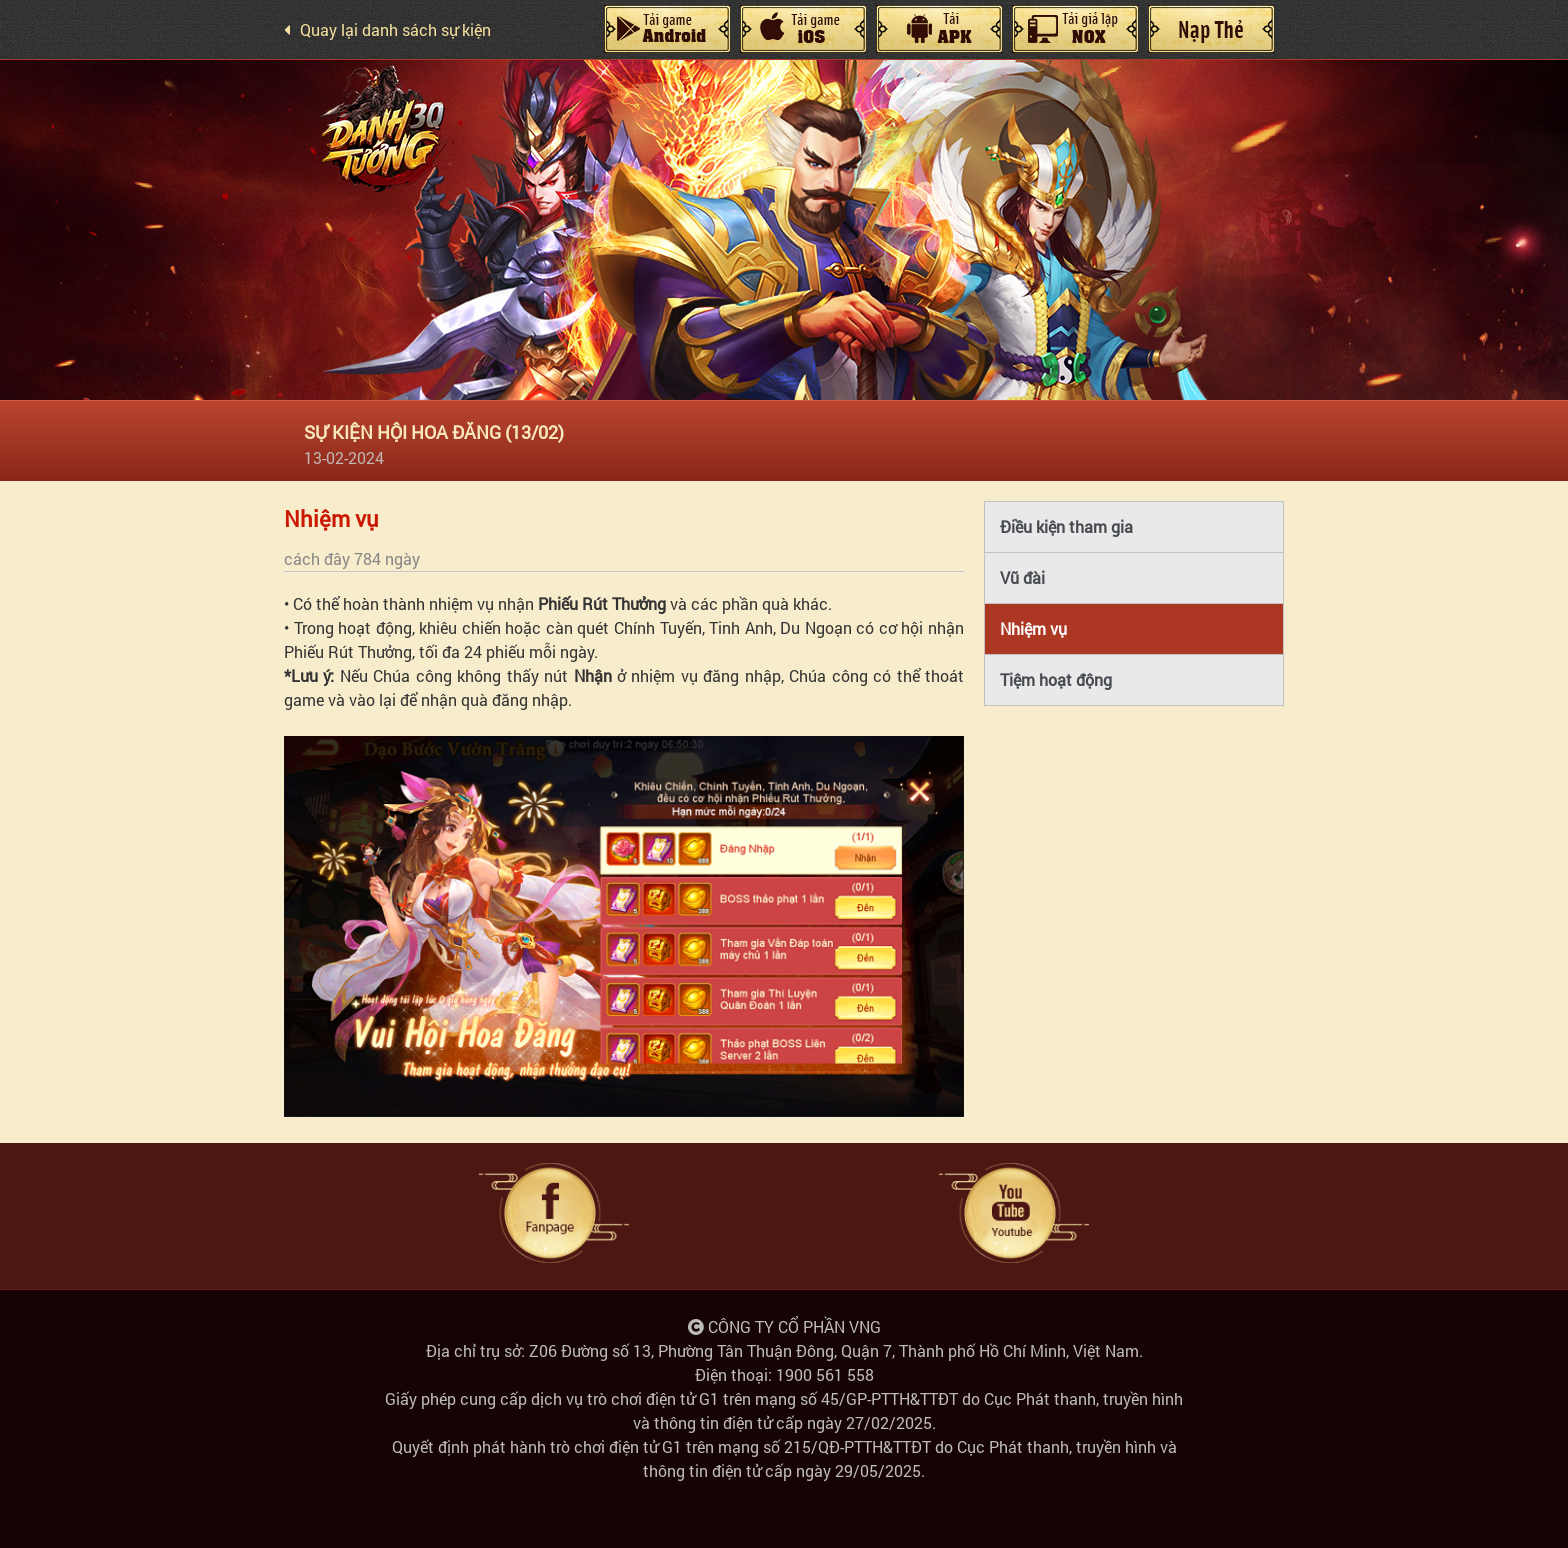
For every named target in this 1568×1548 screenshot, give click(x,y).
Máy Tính (939, 29)
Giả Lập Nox (1075, 29)
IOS (803, 29)
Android (667, 29)
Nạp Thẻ (1211, 29)
